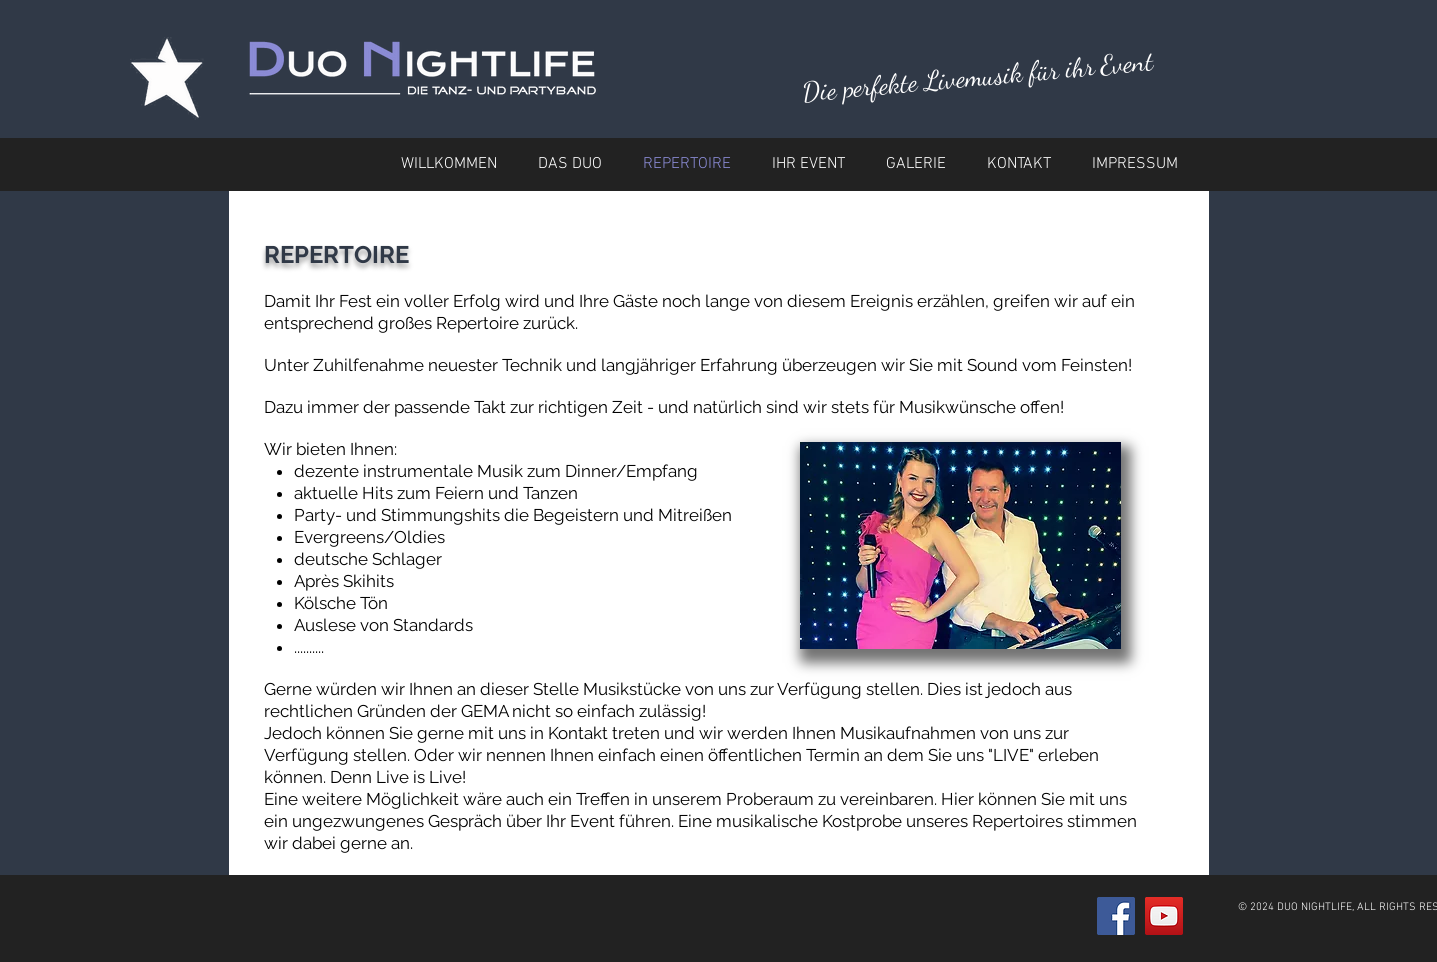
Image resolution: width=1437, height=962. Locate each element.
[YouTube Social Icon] (1164, 916)
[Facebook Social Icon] (1116, 916)
